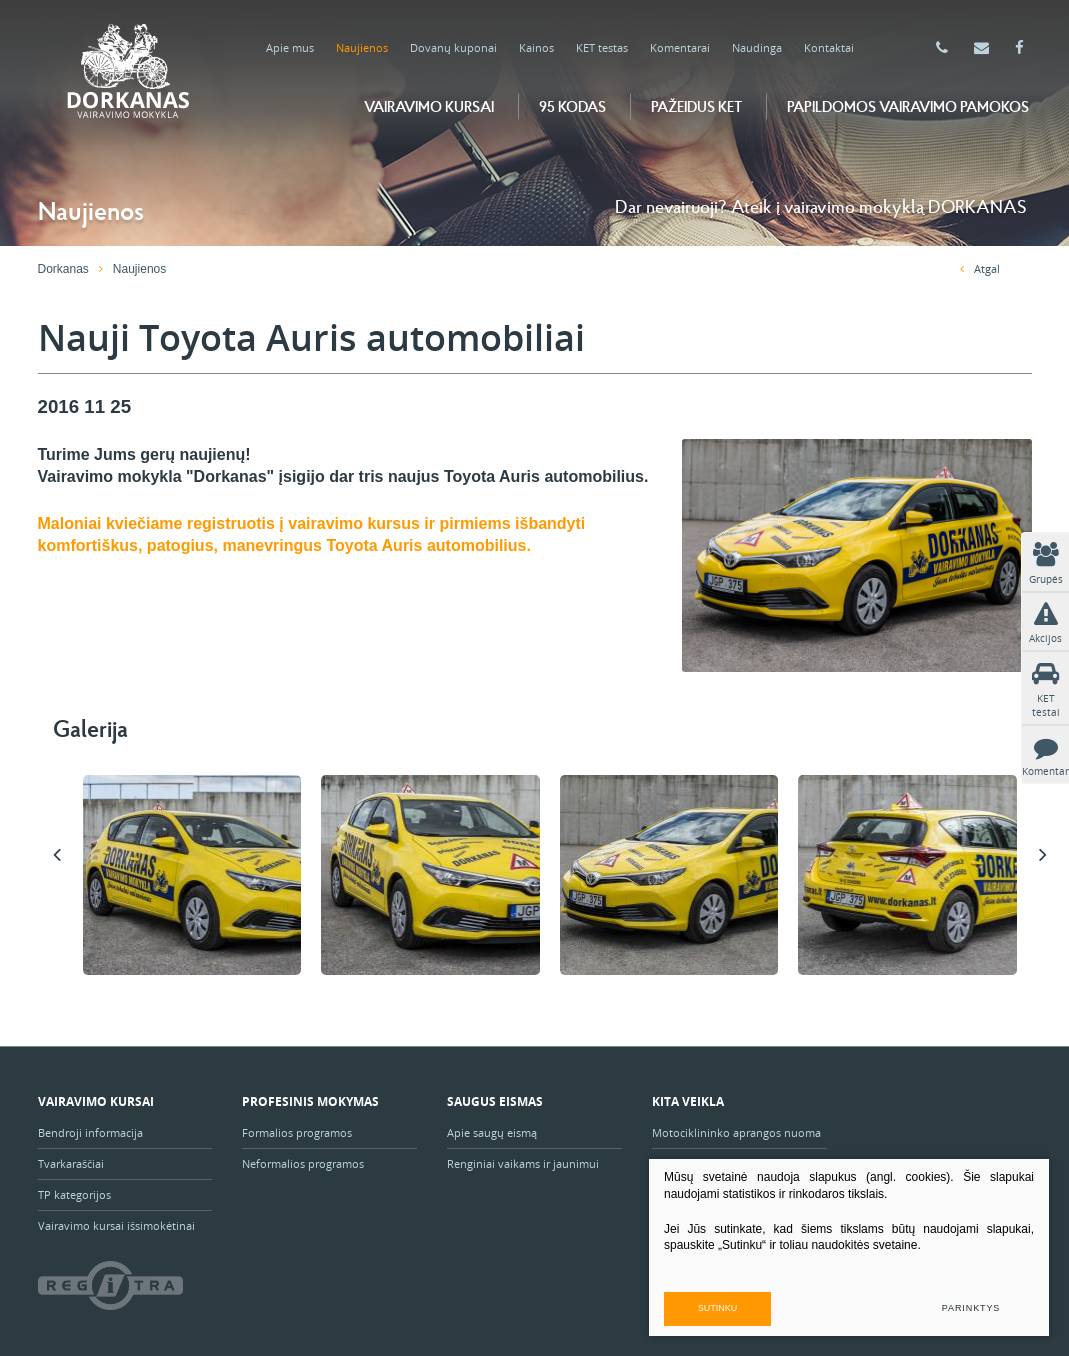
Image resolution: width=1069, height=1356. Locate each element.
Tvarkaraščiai (71, 1163)
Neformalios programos (303, 1163)
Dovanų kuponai (453, 47)
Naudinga (757, 47)
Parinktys (971, 1308)
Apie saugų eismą (493, 1132)
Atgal (980, 268)
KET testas (602, 47)
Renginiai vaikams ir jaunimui (523, 1163)
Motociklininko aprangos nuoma (736, 1132)
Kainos (536, 47)
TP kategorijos (74, 1194)
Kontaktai (829, 47)
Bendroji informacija (90, 1132)
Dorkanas (63, 269)
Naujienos (362, 47)
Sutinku (718, 1308)
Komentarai (680, 47)
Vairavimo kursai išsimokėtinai (116, 1225)
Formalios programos (297, 1132)
